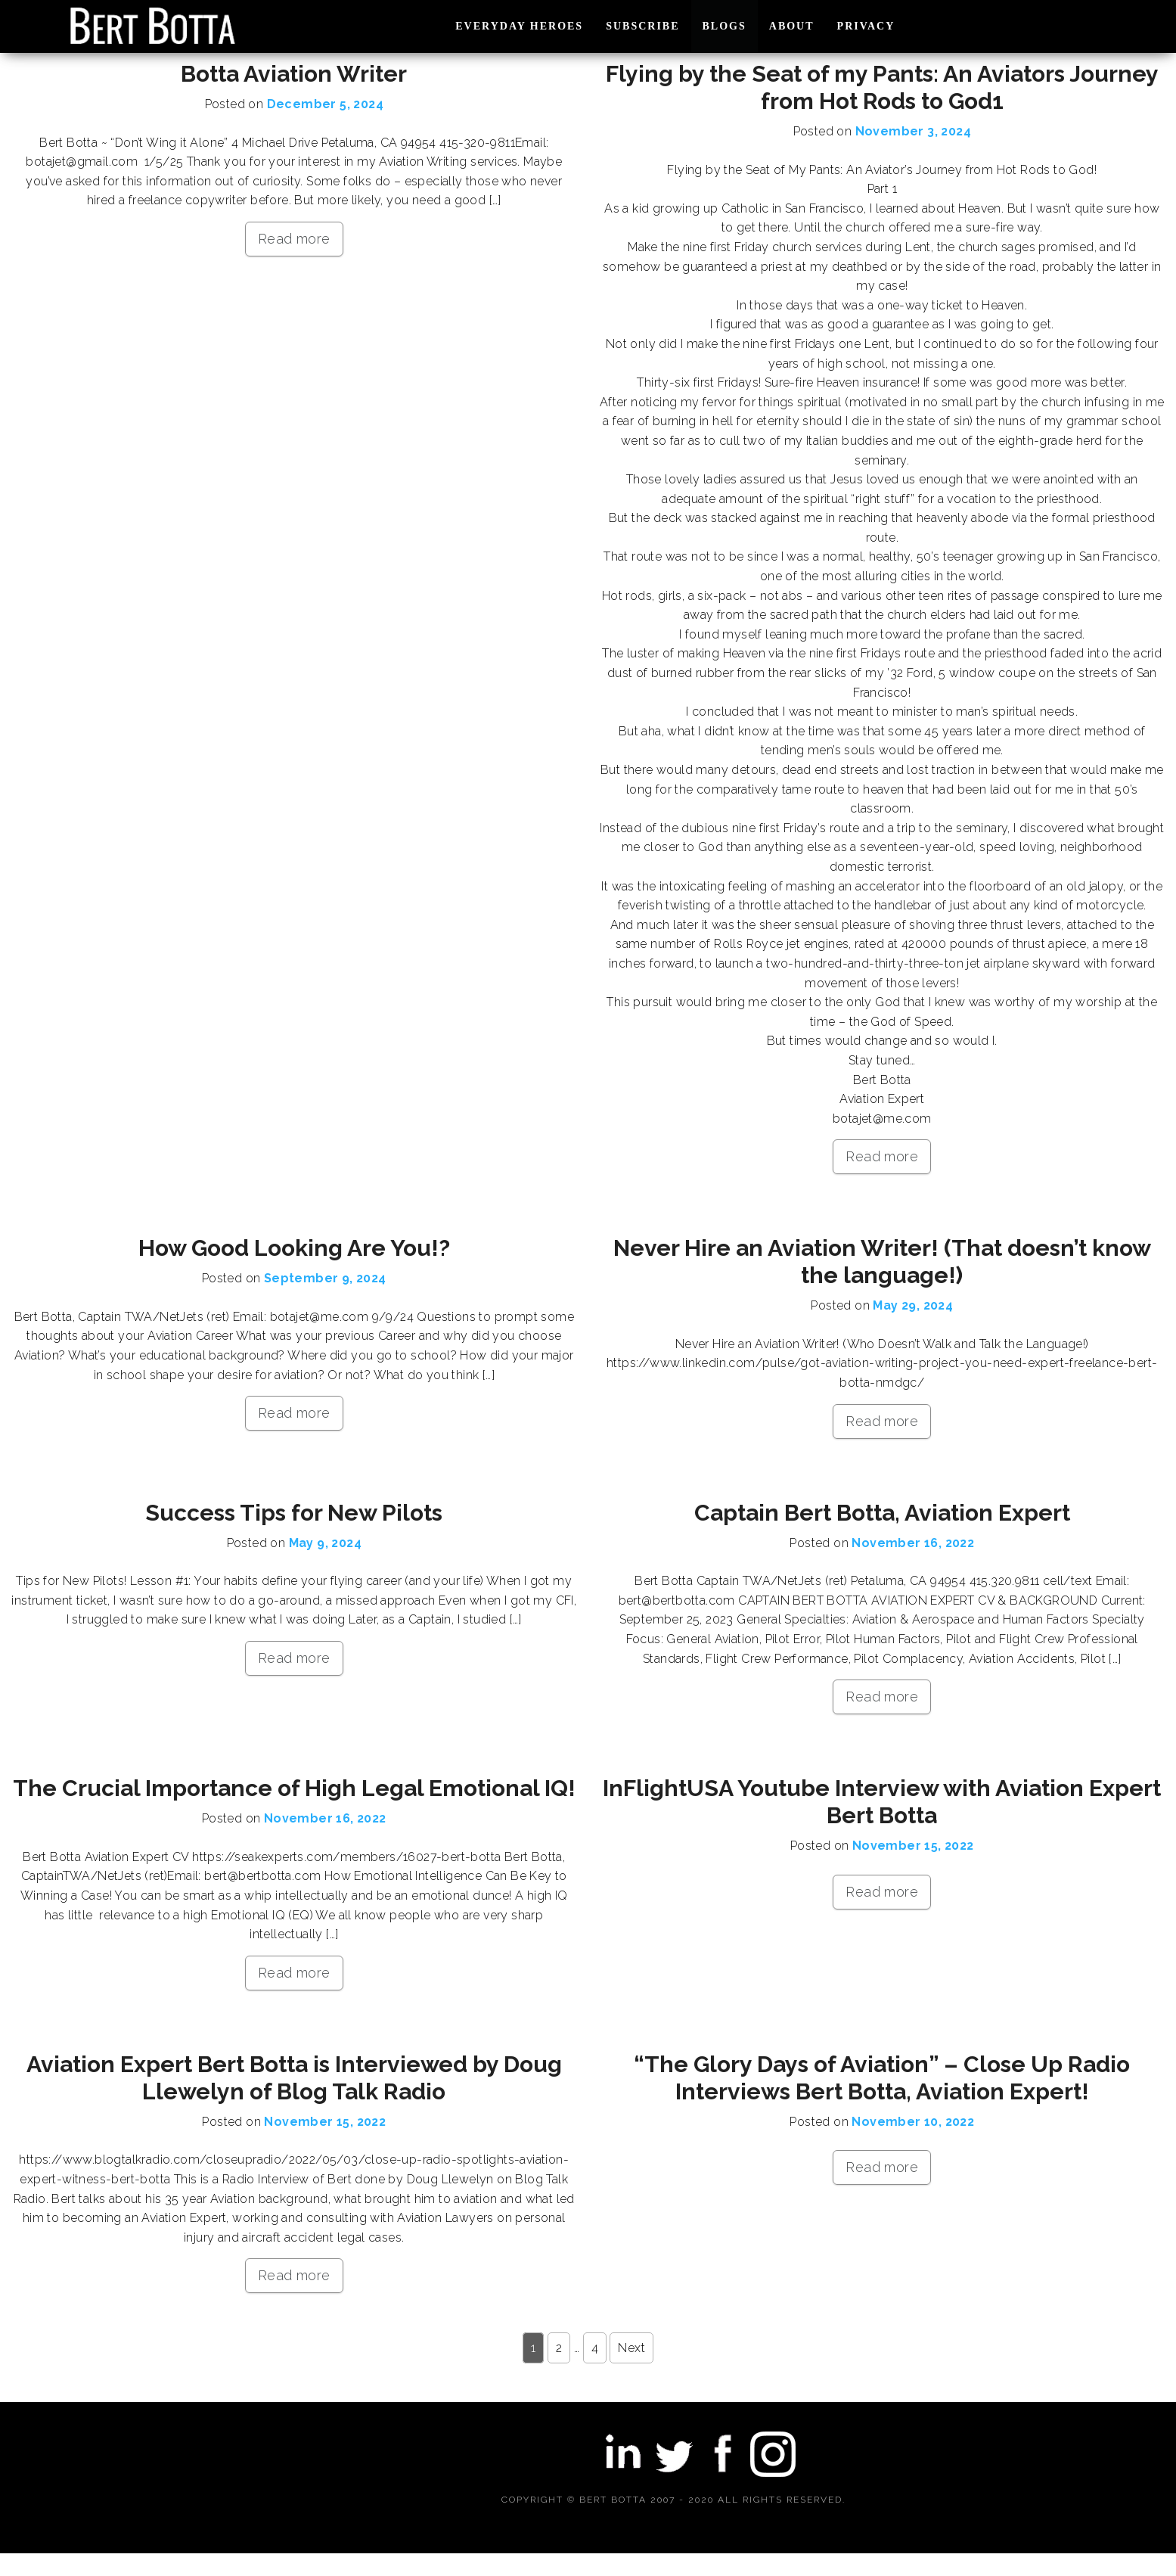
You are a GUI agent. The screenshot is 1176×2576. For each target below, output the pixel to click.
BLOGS (724, 26)
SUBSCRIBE (642, 26)
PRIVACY (866, 26)
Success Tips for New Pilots (293, 1512)
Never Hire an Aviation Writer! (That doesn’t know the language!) (882, 1261)
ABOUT (792, 26)
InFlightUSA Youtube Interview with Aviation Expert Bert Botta (882, 1802)
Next (631, 2348)
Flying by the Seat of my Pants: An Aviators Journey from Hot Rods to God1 (882, 87)
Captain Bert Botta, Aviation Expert (882, 1512)
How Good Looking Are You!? (294, 1248)
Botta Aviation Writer (294, 74)
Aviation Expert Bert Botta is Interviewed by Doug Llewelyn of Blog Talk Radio (294, 2078)
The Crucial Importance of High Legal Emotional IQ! (294, 1788)
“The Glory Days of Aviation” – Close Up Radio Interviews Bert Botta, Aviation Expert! (882, 2078)
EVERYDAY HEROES (519, 26)
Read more (294, 239)
